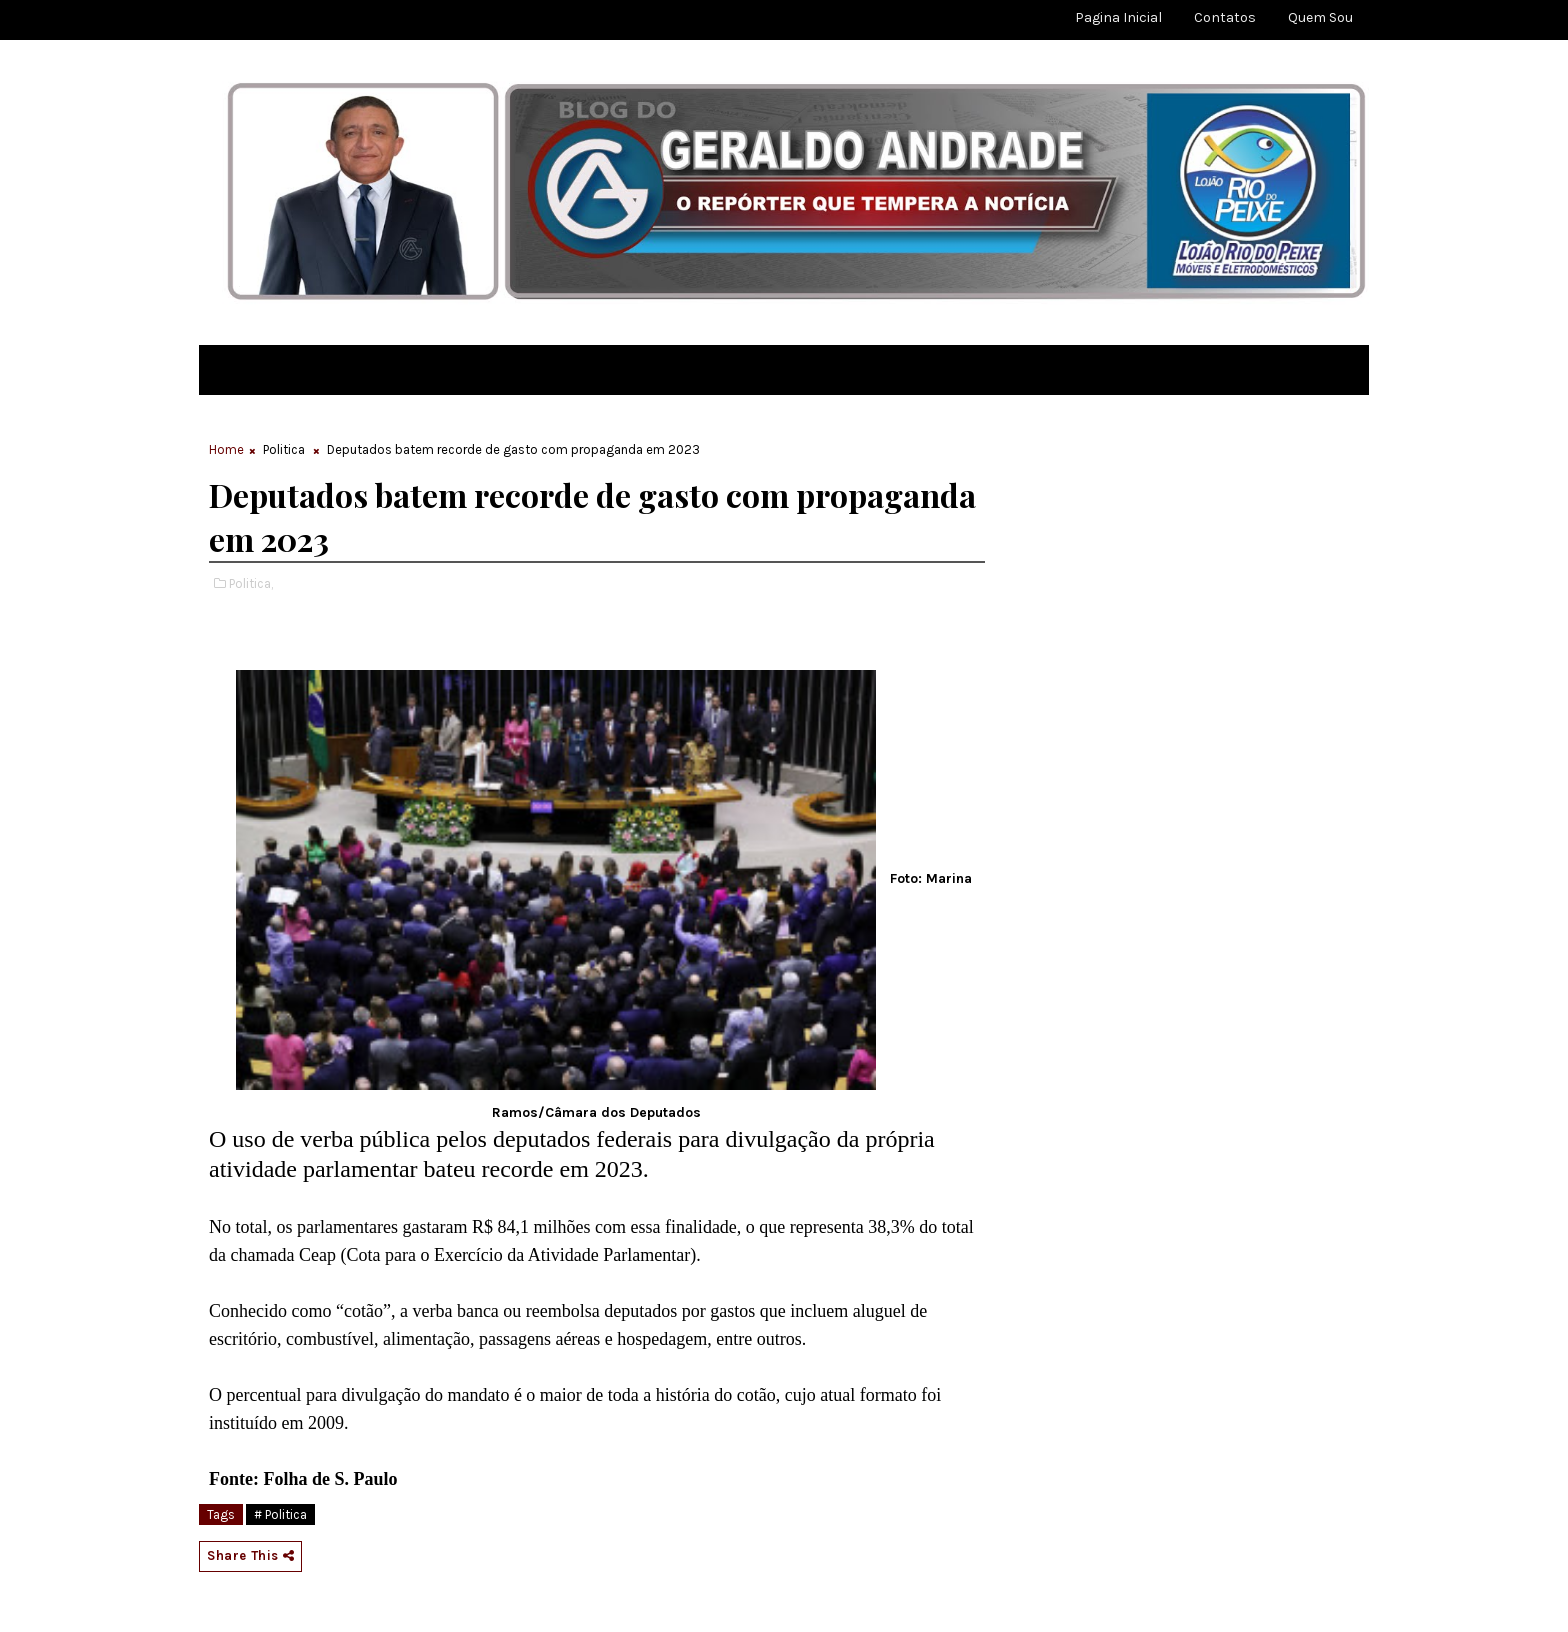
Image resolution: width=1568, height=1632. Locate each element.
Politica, (251, 583)
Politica (284, 449)
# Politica (280, 1514)
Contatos (1225, 17)
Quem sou (1320, 17)
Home (226, 449)
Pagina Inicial (1118, 17)
